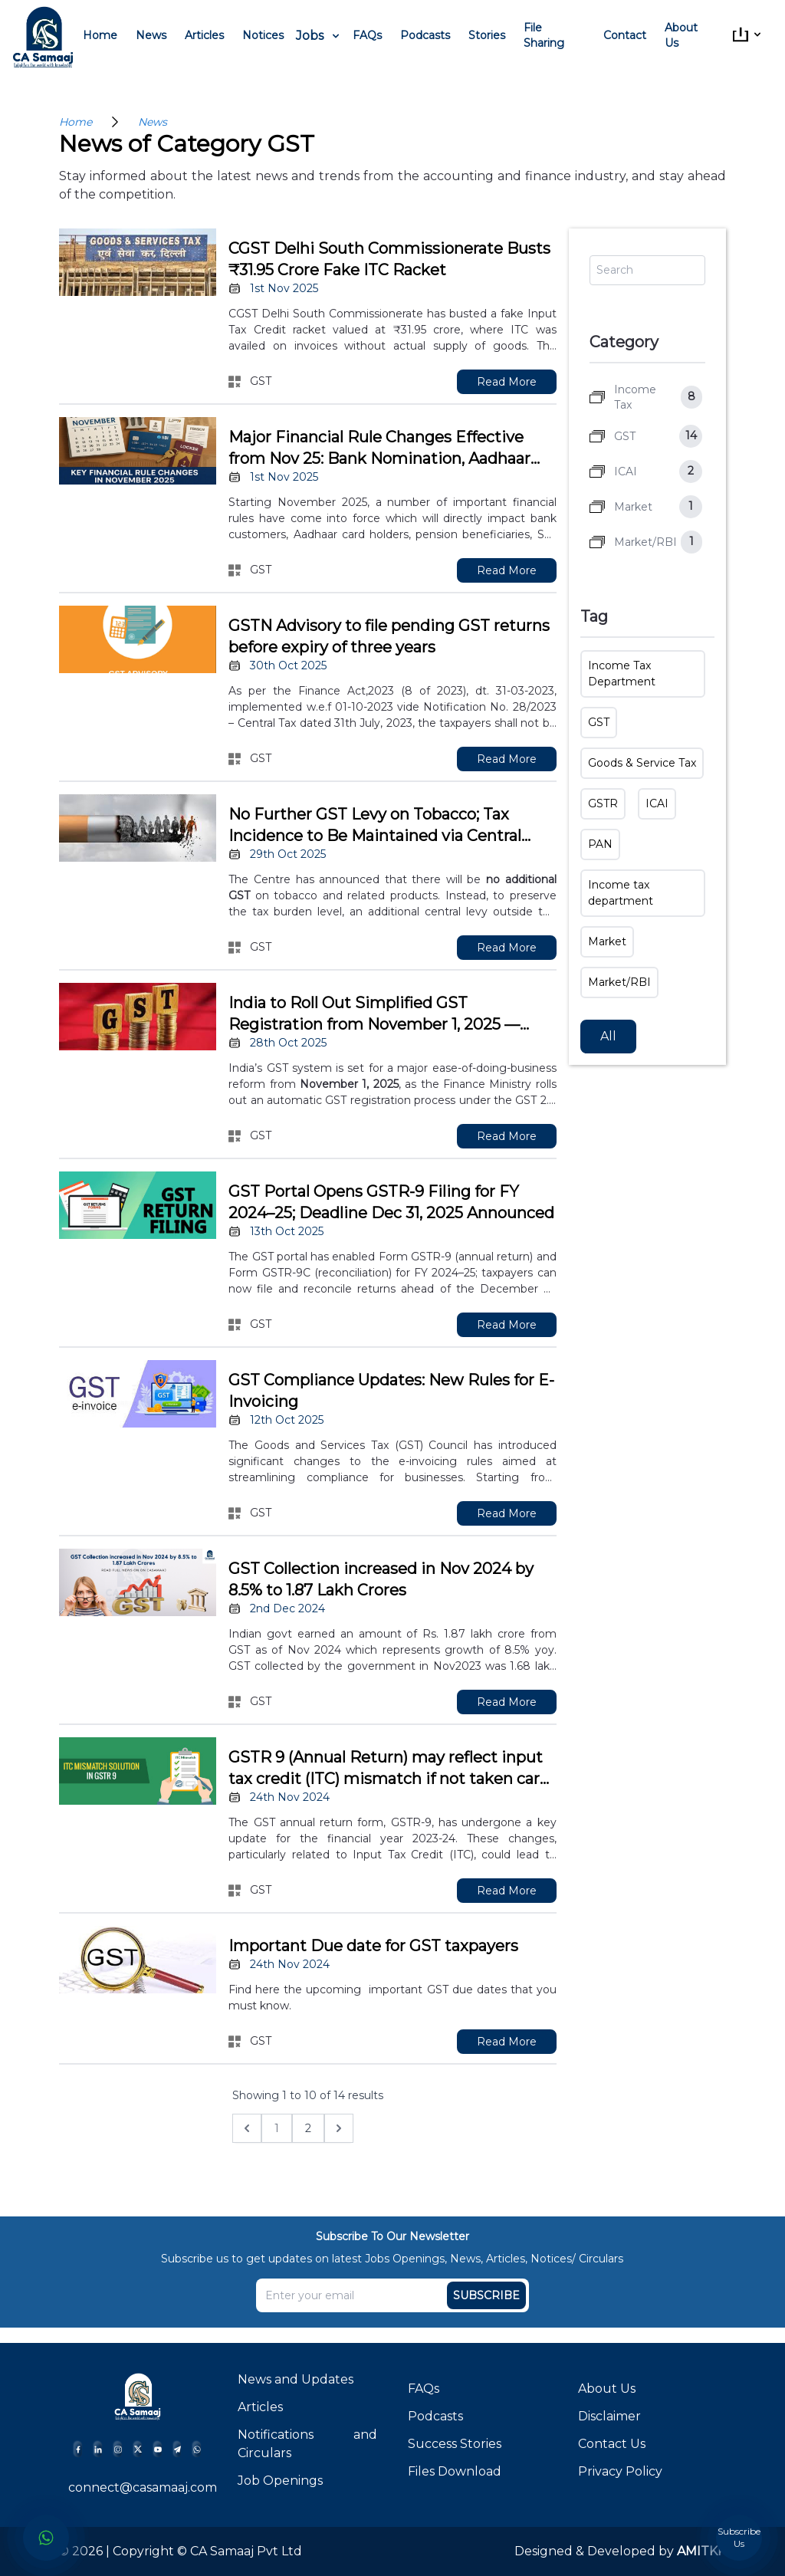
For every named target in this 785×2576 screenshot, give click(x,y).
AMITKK (700, 2551)
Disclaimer (609, 2416)
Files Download (454, 2471)
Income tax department (620, 893)
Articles (204, 35)
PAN (600, 844)
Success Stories (454, 2443)
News (151, 35)
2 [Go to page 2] (308, 2128)
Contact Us (611, 2443)
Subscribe (486, 2295)
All (608, 1036)
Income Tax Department (621, 673)
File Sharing (544, 35)
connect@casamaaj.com (142, 2487)
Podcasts (425, 35)
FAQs (367, 35)
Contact (624, 35)
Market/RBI (619, 982)
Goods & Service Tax (642, 763)
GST (598, 722)
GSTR (603, 803)
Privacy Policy (620, 2471)
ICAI (656, 803)
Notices (263, 35)
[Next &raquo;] (338, 2128)
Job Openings (280, 2480)
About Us (681, 35)
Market (607, 941)
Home (100, 35)
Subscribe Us (739, 2537)
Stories (486, 35)
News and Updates (295, 2379)
